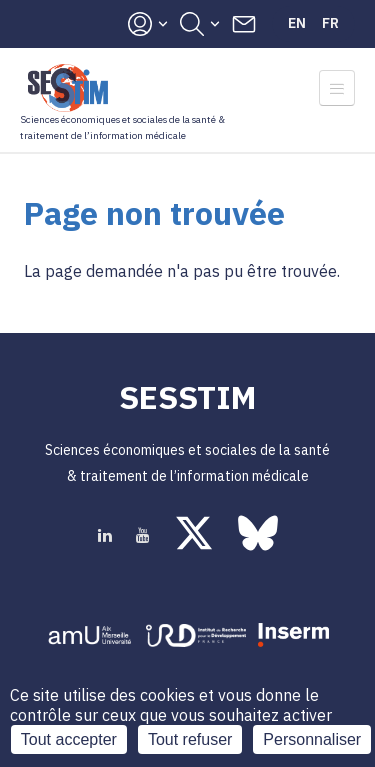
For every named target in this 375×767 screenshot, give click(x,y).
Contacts (244, 24)
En (297, 23)
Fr (330, 23)
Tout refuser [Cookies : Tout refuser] (190, 739)
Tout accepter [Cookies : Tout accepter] (69, 739)
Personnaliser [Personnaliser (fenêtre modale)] (312, 739)
